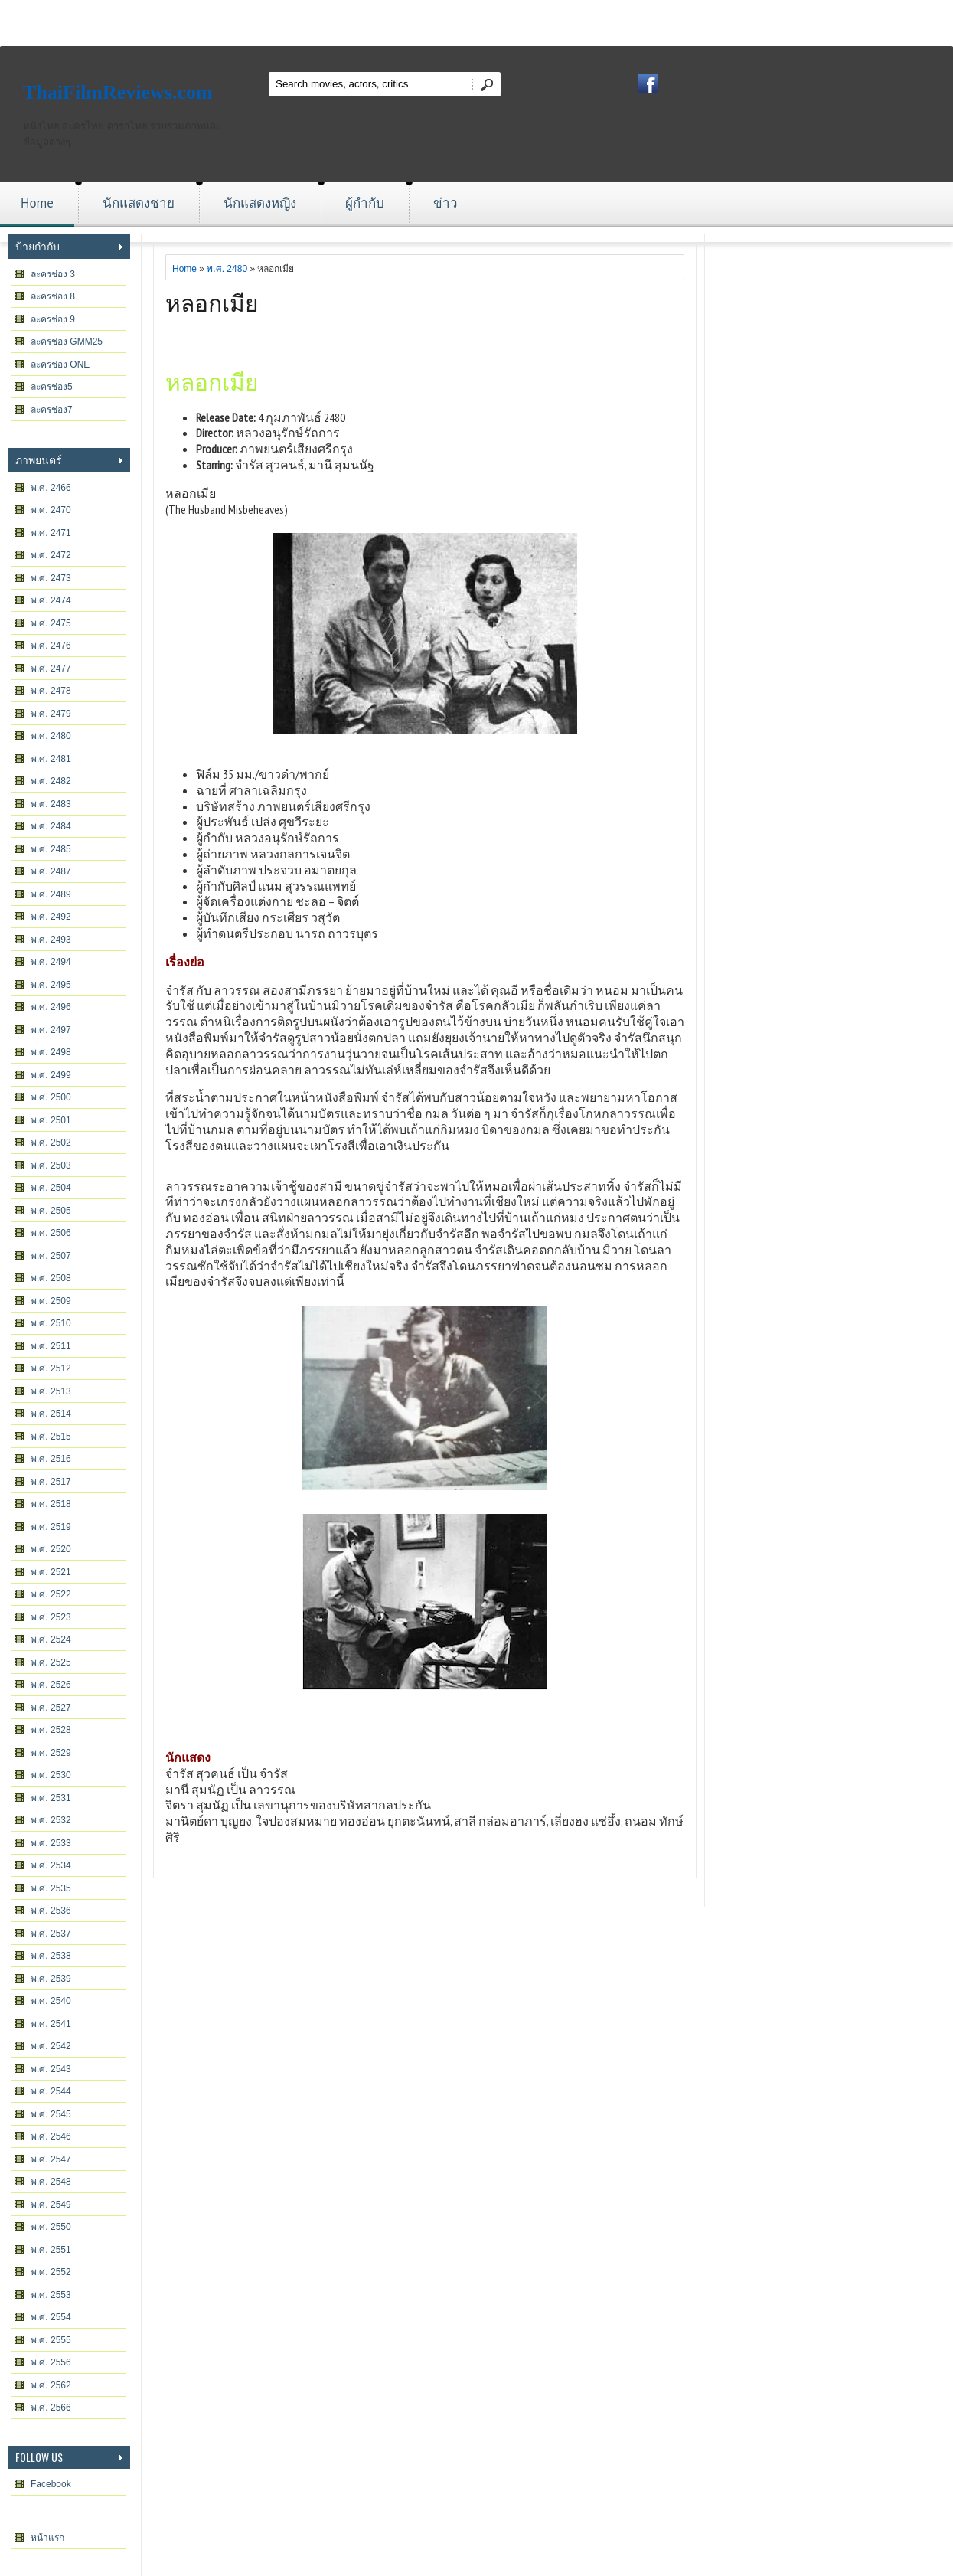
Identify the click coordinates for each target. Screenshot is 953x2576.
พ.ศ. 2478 (51, 690)
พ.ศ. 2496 (51, 1007)
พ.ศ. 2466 (51, 487)
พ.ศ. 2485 (51, 849)
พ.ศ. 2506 (51, 1233)
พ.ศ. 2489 (51, 894)
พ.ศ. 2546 (51, 2136)
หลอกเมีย (212, 301)
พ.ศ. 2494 (51, 961)
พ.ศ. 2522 (51, 1594)
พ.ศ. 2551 (51, 2249)
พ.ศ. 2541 (51, 2024)
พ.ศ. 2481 (51, 759)
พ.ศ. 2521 (51, 1572)
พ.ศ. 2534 (51, 1865)
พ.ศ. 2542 (51, 2046)
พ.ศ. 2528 (51, 1729)
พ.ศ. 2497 (51, 1030)
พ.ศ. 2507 (51, 1255)
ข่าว (445, 203)
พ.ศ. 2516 (51, 1458)
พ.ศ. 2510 (51, 1323)
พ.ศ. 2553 (51, 2295)
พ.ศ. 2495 (51, 984)
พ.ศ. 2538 (51, 1955)
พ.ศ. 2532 (51, 1820)
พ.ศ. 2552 (51, 2272)
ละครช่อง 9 (53, 319)
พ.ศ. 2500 (51, 1097)
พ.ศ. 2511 (51, 1346)
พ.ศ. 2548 (51, 2181)
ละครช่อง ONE (60, 364)
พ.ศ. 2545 (51, 2114)
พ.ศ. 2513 (51, 1391)
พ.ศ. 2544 (51, 2091)
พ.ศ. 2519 (51, 1527)
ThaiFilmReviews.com (118, 92)
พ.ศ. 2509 (51, 1301)
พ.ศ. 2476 (51, 645)
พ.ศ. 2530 (51, 1775)
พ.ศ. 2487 (51, 871)
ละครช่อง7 (52, 409)
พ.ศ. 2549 (51, 2204)
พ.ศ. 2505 (51, 1210)
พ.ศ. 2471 (51, 533)
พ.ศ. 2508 (51, 1278)
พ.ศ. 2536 (51, 1910)
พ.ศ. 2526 (51, 1684)
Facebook (51, 2484)
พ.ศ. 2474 (51, 600)
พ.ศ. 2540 (51, 2001)
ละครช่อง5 (52, 386)
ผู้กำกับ (364, 203)
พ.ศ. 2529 (51, 1752)
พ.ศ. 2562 (51, 2385)
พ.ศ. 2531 (51, 1798)
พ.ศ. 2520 (51, 1549)
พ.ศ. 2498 (51, 1052)
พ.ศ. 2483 (51, 804)
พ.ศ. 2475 (51, 623)
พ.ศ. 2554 (51, 2317)
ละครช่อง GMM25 (67, 341)
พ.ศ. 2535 (51, 1888)
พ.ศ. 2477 (51, 668)
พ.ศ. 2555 (51, 2340)
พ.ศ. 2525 (51, 1662)
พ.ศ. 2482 (51, 781)
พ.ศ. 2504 (51, 1187)
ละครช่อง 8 (53, 296)
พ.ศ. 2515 (51, 1436)
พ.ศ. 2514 (51, 1413)
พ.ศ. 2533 (51, 1843)
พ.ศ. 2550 (51, 2226)
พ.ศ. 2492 (51, 916)
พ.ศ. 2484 (51, 826)
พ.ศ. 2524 (51, 1639)
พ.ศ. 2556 (51, 2362)
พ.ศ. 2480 (51, 736)
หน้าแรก (47, 2537)
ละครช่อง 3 (53, 274)
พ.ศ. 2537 (51, 1933)
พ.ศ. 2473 (51, 578)
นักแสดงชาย (139, 203)
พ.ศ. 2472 (51, 555)
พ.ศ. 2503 (51, 1165)
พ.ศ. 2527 (51, 1707)
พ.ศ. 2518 (51, 1504)
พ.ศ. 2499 (51, 1075)
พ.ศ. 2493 (51, 939)
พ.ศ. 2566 (51, 2407)
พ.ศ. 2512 (51, 1368)
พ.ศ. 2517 (51, 1481)
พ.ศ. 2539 (51, 1978)
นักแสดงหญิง (260, 203)
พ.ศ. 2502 (51, 1142)
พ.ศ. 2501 (51, 1120)
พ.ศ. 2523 (51, 1617)
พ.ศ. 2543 (51, 2069)
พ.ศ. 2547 (51, 2159)
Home (37, 203)
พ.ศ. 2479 (51, 713)
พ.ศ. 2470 (51, 510)
